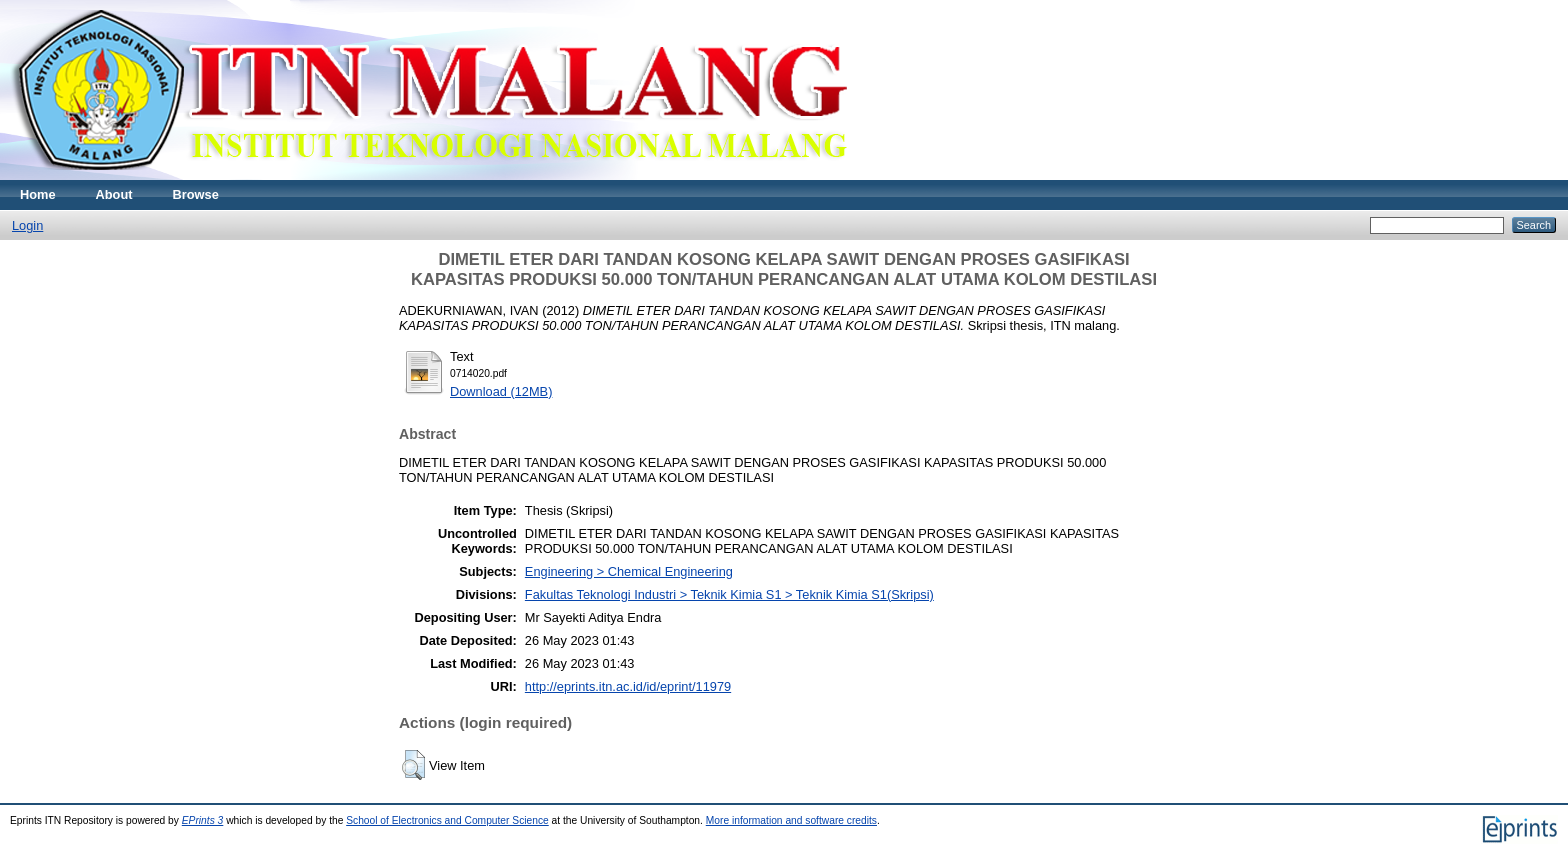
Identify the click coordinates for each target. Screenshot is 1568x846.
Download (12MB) (501, 391)
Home (38, 194)
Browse (196, 194)
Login (27, 225)
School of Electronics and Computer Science (447, 820)
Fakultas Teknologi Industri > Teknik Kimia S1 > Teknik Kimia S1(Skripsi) (729, 594)
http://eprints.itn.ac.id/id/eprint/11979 (628, 686)
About (114, 194)
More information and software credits (791, 820)
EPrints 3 (203, 820)
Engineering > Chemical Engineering (629, 571)
